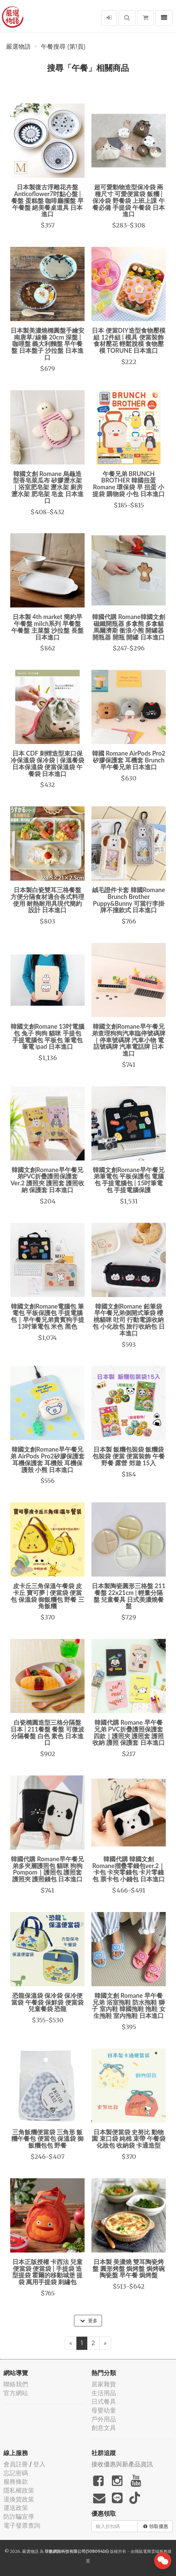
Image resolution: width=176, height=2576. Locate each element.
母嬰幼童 (103, 2410)
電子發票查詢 (21, 2525)
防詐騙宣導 (18, 2516)
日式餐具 (103, 2401)
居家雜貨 (103, 2384)
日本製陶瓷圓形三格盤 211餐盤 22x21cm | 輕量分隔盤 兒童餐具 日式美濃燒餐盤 (128, 1596)
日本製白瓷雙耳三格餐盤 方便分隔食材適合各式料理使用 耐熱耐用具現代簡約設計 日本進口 (47, 900)
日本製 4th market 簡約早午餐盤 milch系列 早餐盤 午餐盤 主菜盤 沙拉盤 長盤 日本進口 (47, 627)
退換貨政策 (18, 2499)
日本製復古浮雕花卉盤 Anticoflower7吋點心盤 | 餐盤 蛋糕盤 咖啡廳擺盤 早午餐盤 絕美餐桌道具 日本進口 (47, 200)
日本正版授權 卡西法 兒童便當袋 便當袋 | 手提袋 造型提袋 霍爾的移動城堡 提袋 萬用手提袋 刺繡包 (47, 2272)
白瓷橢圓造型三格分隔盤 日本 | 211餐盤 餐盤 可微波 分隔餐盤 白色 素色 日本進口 (47, 1732)
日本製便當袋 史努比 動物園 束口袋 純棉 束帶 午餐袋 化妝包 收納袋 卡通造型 (128, 2138)
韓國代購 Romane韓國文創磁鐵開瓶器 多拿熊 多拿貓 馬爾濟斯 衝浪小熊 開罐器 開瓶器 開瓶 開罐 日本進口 (128, 627)
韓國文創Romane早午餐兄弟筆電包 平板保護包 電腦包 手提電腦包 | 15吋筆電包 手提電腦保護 (128, 1180)
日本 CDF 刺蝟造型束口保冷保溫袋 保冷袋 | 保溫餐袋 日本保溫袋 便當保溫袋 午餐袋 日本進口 (47, 763)
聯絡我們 (15, 2384)
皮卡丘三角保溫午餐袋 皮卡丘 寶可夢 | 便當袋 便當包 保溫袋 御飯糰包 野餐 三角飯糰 (47, 1596)
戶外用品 (103, 2419)
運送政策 (15, 2508)
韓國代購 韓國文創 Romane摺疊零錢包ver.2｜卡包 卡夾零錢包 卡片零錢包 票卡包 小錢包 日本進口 (128, 1869)
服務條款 (15, 2481)
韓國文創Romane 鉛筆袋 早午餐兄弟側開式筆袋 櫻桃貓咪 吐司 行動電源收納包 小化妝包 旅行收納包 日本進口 (128, 1319)
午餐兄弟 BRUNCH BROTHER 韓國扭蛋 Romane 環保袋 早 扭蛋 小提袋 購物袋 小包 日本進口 (128, 483)
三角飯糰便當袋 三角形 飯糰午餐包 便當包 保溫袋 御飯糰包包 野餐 (47, 2138)
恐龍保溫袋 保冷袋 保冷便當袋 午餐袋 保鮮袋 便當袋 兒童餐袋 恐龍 (47, 2002)
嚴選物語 (18, 46)
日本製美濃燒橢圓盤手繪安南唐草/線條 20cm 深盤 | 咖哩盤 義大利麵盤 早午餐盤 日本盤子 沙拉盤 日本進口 (47, 344)
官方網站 (15, 2393)
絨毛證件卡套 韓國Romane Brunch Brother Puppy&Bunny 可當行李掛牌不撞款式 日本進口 (128, 900)
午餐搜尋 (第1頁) (63, 46)
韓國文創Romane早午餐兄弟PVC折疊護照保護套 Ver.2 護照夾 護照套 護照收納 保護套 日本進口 (48, 1180)
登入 (39, 2464)
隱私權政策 (18, 2490)
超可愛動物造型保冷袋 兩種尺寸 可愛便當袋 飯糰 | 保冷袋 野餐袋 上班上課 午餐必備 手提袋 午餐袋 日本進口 (128, 200)
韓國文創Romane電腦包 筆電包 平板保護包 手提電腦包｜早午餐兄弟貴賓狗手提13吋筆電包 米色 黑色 (47, 1316)
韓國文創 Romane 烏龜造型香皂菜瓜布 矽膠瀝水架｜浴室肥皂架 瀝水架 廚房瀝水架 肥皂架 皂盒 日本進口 (47, 487)
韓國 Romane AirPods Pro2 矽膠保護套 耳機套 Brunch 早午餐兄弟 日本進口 (128, 760)
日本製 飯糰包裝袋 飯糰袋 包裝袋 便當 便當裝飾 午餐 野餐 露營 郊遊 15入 (128, 1456)
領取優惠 (155, 2526)
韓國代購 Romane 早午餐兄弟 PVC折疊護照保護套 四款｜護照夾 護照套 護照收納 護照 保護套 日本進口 (128, 1732)
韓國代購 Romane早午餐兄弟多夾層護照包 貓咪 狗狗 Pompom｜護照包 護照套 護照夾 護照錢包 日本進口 (47, 1869)
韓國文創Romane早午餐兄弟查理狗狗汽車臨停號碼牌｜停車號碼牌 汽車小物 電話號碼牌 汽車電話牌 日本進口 (128, 1040)
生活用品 (103, 2393)
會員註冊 (15, 2464)
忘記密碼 (15, 2473)
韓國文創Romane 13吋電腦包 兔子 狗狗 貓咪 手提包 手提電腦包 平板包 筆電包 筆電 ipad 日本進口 (48, 1036)
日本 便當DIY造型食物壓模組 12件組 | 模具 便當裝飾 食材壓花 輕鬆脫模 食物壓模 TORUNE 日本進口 (128, 340)
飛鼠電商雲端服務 (151, 2551)
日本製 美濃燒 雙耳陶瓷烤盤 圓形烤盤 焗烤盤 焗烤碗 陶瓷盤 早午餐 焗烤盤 (128, 2268)
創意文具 (103, 2428)
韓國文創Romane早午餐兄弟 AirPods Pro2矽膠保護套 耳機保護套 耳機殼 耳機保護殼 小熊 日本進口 (47, 1459)
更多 (89, 2321)
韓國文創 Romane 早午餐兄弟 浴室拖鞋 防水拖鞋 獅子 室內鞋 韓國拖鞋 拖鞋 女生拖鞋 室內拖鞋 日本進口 (128, 2005)
